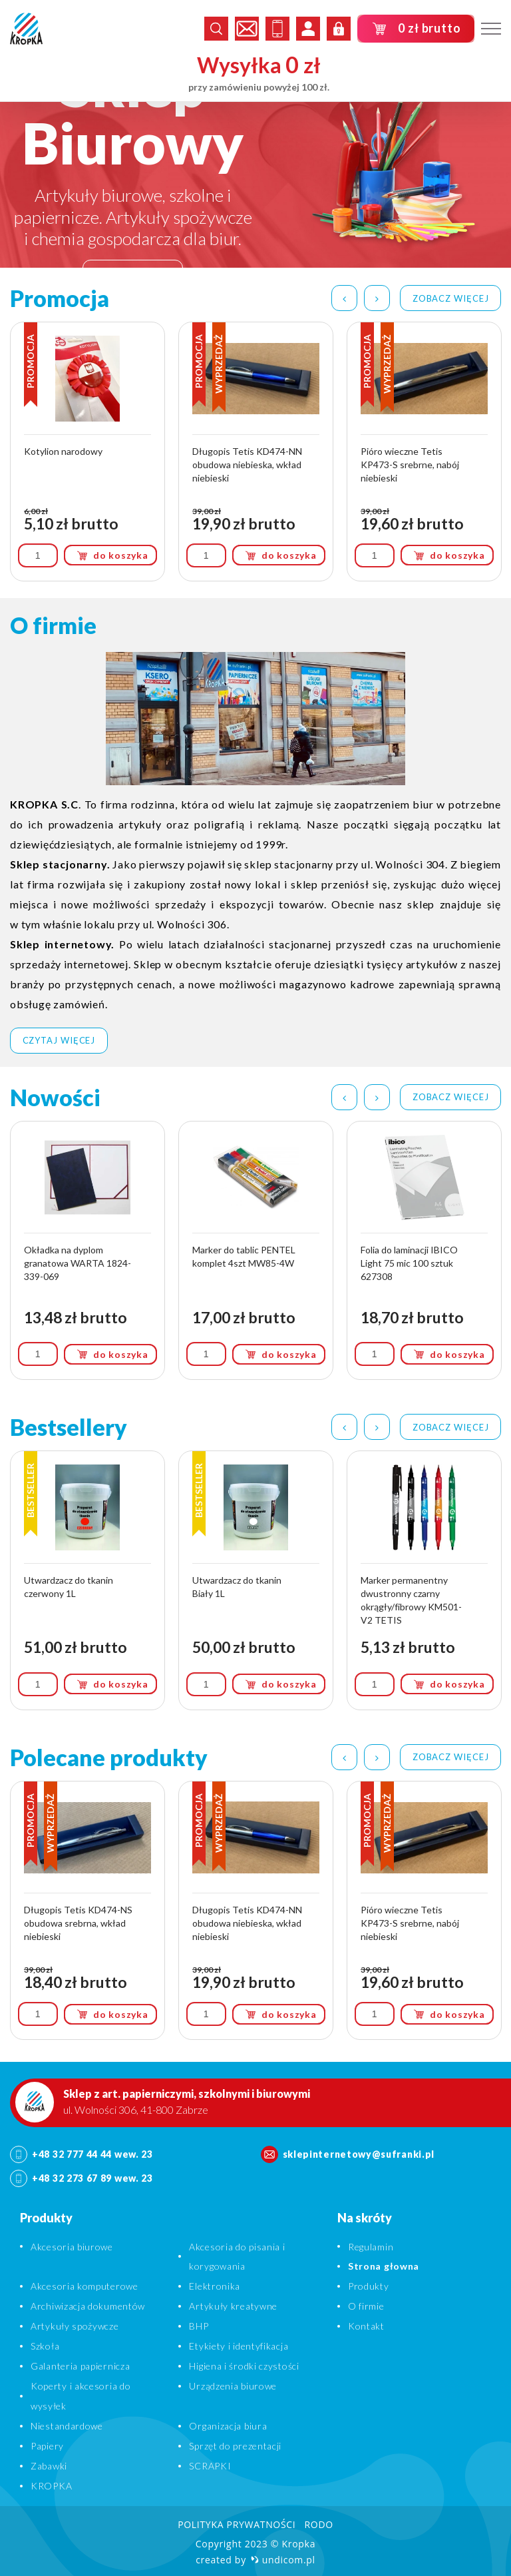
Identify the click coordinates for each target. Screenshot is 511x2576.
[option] (255, 171)
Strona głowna (383, 2266)
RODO (318, 2524)
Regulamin (370, 2246)
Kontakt (366, 2326)
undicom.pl (283, 2559)
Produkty (368, 2286)
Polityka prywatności (236, 2524)
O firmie (366, 2306)
